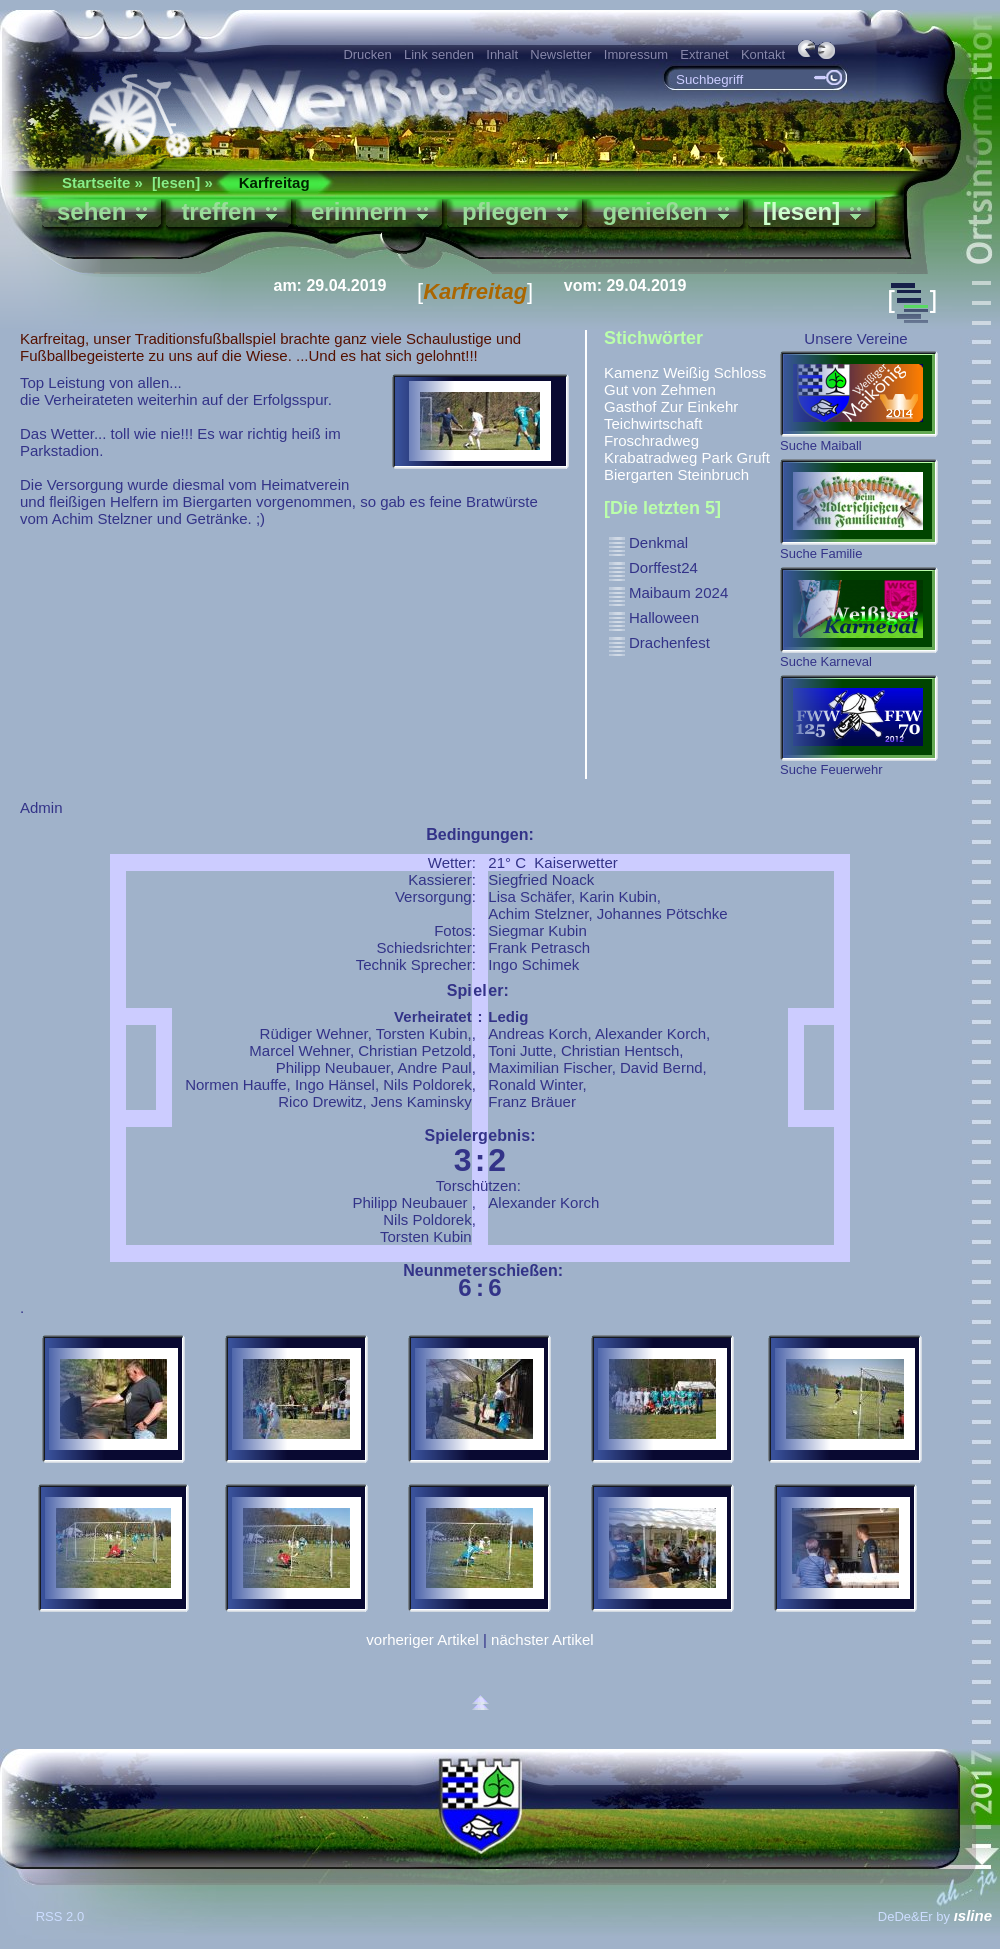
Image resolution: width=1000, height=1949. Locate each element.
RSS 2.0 (62, 1916)
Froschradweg (651, 440)
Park (717, 457)
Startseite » (102, 182)
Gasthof (630, 406)
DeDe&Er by (935, 1916)
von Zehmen (673, 389)
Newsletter (560, 54)
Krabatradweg (650, 457)
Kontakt (763, 54)
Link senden (439, 54)
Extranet (704, 54)
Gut (616, 389)
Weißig (686, 372)
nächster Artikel (542, 1639)
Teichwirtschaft (653, 423)
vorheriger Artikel (422, 1639)
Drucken (367, 54)
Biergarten (638, 474)
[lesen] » (182, 182)
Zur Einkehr (700, 406)
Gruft (753, 457)
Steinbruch (713, 474)
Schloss (740, 372)
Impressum (636, 54)
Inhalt (502, 54)
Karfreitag (274, 182)
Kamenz (631, 372)
